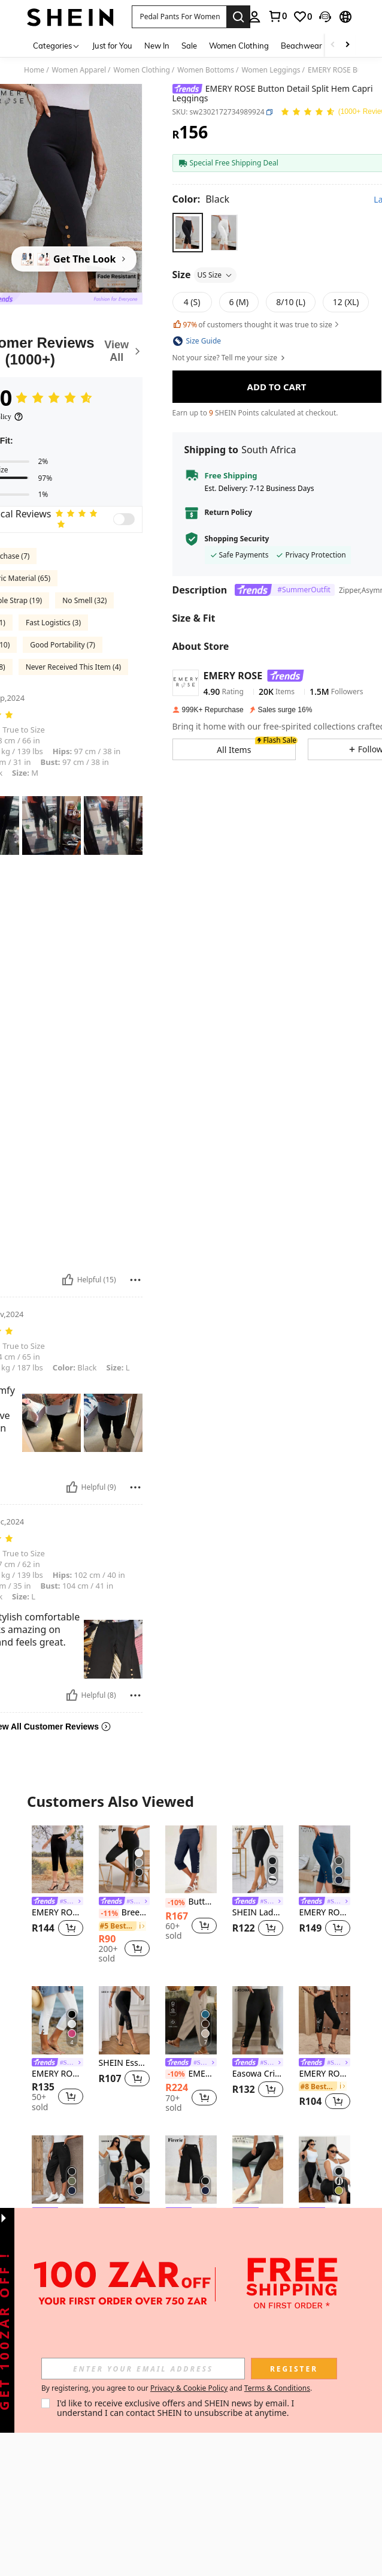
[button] (179, 16)
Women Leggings (270, 70)
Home (34, 70)
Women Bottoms (205, 70)
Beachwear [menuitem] (301, 45)
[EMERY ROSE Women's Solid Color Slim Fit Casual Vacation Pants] (57, 2020)
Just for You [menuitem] (112, 45)
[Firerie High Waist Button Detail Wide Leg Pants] (191, 2169)
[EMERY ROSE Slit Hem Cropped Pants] (57, 1859)
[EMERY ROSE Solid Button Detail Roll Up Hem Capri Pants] (57, 2169)
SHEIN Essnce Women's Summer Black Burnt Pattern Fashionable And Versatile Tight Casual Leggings (124, 2063)
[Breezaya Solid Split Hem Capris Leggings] (124, 1859)
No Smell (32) (84, 600)
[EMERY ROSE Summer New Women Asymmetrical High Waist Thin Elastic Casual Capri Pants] (258, 2169)
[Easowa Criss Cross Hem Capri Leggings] (258, 2020)
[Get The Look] (73, 259)
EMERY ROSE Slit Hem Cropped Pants (57, 1913)
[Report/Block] (135, 1280)
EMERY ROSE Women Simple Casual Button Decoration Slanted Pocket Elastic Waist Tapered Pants (191, 2074)
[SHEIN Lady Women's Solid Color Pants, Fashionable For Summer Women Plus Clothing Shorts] (258, 1859)
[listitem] (57, 1889)
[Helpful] (67, 1280)
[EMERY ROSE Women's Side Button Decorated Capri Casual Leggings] (324, 1859)
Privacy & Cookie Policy (189, 2388)
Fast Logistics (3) (53, 622)
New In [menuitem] (156, 45)
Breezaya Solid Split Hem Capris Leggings (124, 1913)
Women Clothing (142, 70)
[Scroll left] (333, 45)
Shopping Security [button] (237, 539)
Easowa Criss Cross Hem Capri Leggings (258, 2074)
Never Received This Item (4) (73, 667)
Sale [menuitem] (189, 45)
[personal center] (254, 17)
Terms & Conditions (277, 2388)
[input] (143, 2368)
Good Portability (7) (62, 645)
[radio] (187, 232)
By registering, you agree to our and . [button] (176, 2388)
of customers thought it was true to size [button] (256, 325)
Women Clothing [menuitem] (239, 45)
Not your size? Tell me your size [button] (229, 358)
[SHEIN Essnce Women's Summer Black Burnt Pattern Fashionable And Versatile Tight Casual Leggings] (124, 2020)
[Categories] (56, 45)
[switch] (124, 519)
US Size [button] (216, 275)
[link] (277, 16)
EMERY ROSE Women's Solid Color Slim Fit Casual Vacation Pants (57, 2074)
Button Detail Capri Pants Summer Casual (191, 1902)
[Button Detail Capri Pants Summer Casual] (191, 1859)
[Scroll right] (347, 45)
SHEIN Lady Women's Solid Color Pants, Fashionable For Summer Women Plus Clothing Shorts (258, 1913)
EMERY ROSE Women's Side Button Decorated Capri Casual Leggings (324, 1913)
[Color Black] (200, 199)
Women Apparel (79, 70)
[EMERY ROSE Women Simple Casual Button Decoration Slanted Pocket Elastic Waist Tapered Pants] (191, 2020)
